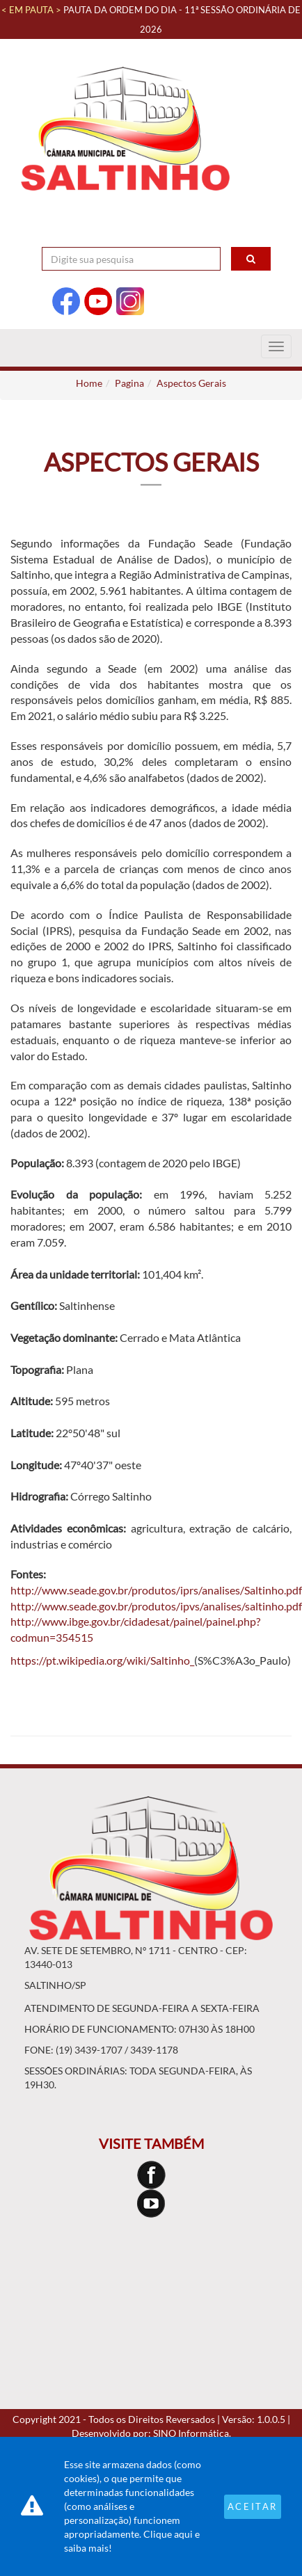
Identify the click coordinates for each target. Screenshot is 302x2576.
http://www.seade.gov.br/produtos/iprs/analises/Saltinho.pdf (156, 1590)
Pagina (129, 383)
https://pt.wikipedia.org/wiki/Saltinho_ (102, 1660)
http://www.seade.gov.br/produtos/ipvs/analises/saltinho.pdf (156, 1606)
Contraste (242, 233)
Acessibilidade (146, 233)
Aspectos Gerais (191, 383)
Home (89, 383)
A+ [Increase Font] (199, 233)
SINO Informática (191, 2433)
